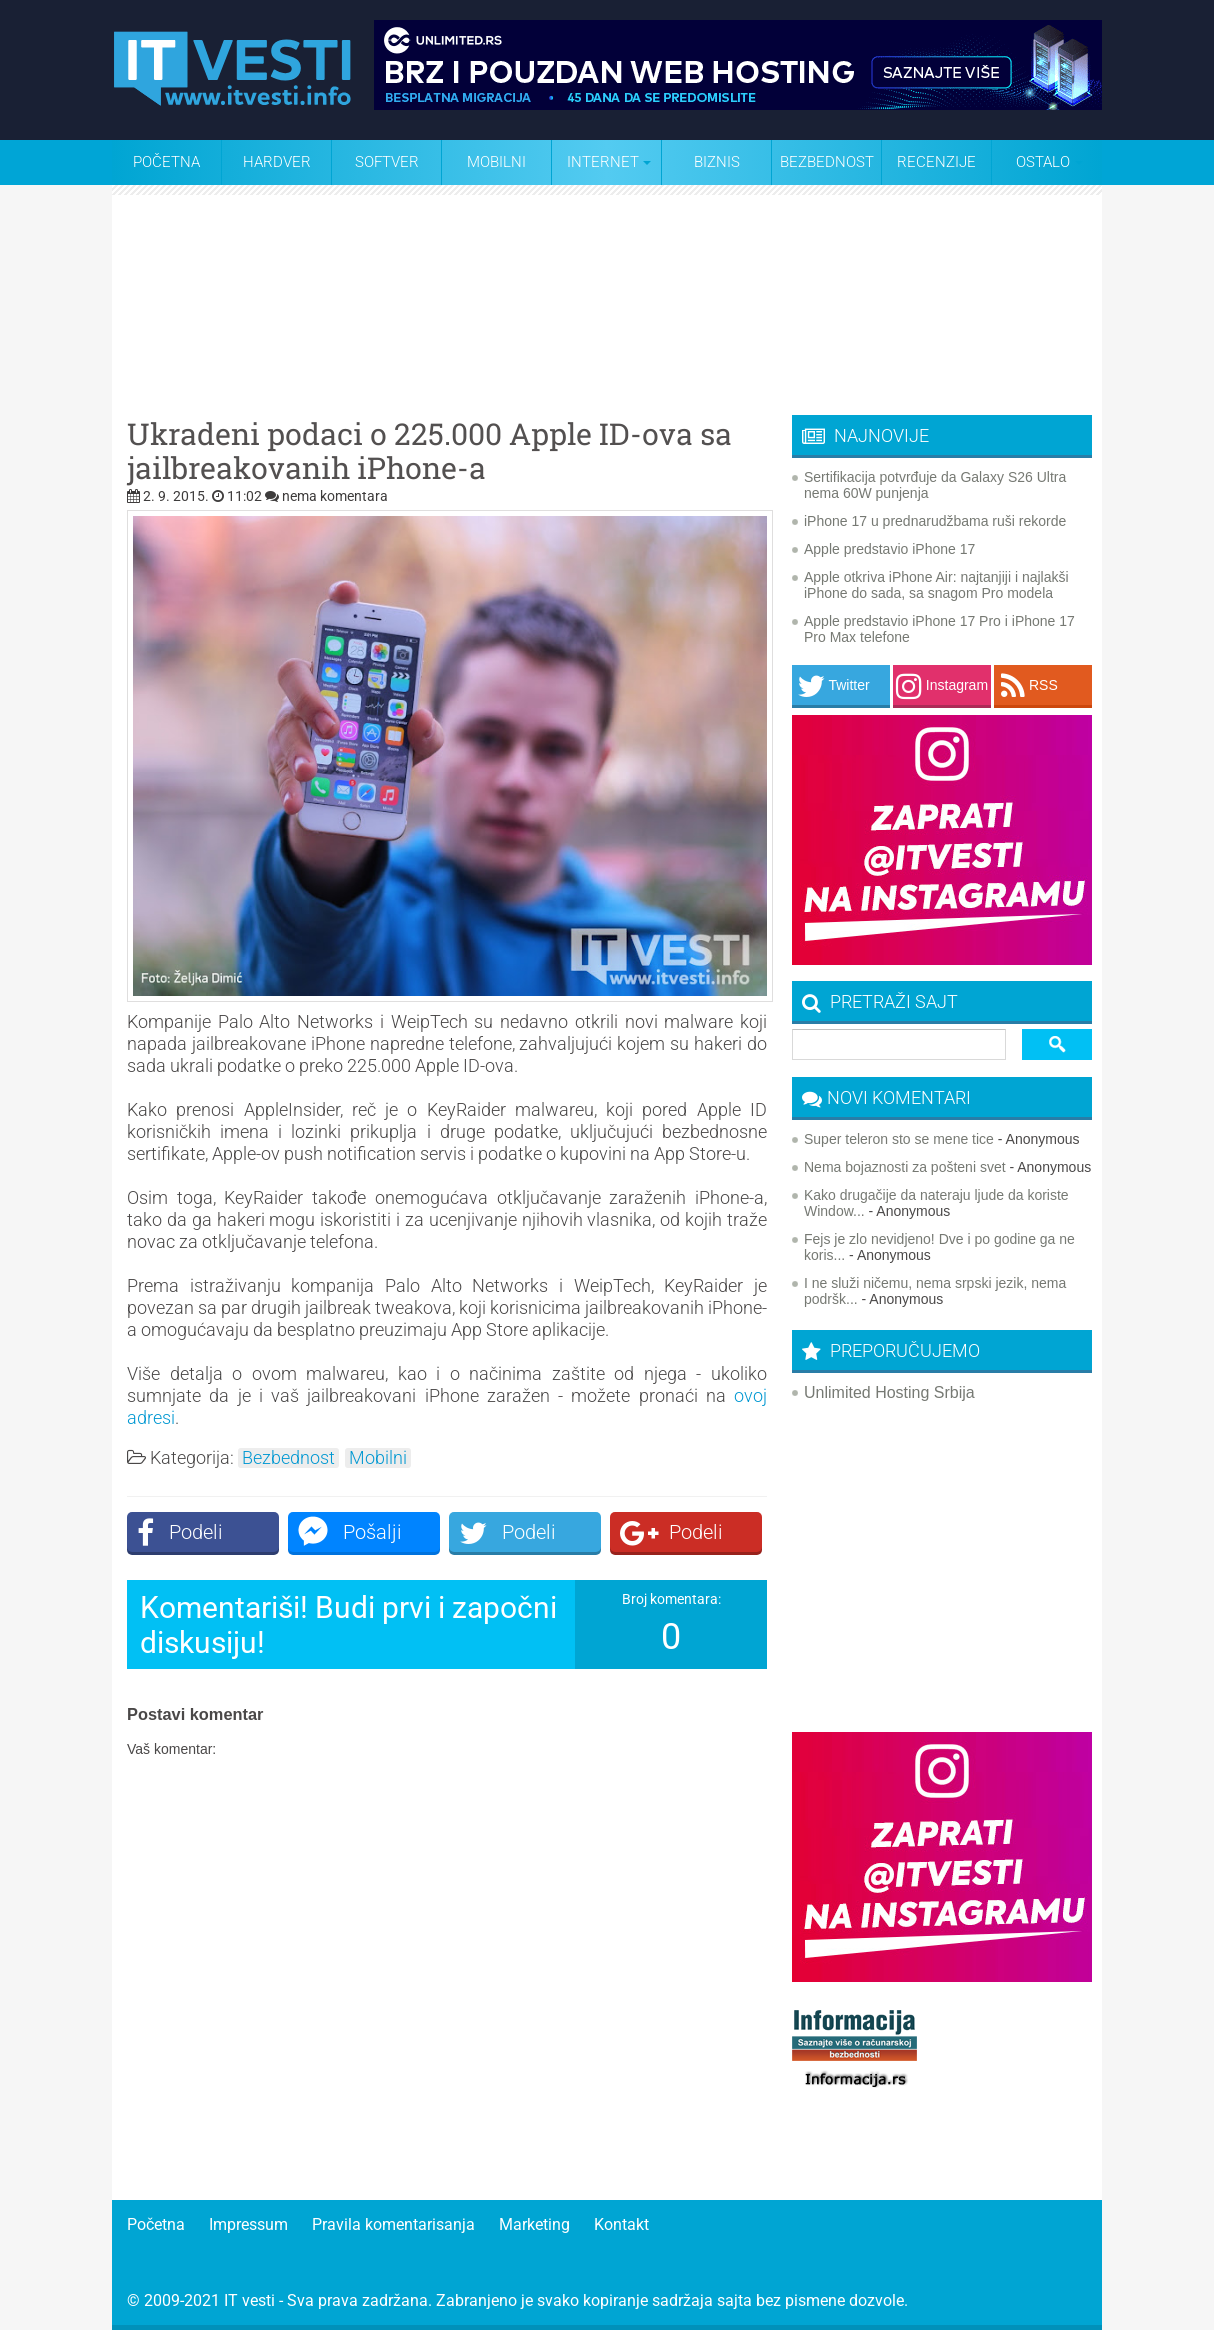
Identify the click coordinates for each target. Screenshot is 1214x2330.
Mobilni (496, 162)
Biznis (717, 162)
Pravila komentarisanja (393, 2224)
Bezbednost (827, 162)
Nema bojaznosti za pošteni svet (905, 1167)
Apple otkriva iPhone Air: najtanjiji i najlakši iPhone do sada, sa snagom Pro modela (936, 585)
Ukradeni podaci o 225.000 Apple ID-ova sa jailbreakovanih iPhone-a (429, 451)
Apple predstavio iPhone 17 (889, 549)
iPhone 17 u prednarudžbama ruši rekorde (935, 521)
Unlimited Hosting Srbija (889, 1392)
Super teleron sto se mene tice (899, 1139)
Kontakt (621, 2224)
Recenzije (936, 162)
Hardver (277, 162)
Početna (166, 162)
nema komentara (335, 496)
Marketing (534, 2224)
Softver (387, 162)
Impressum (248, 2224)
